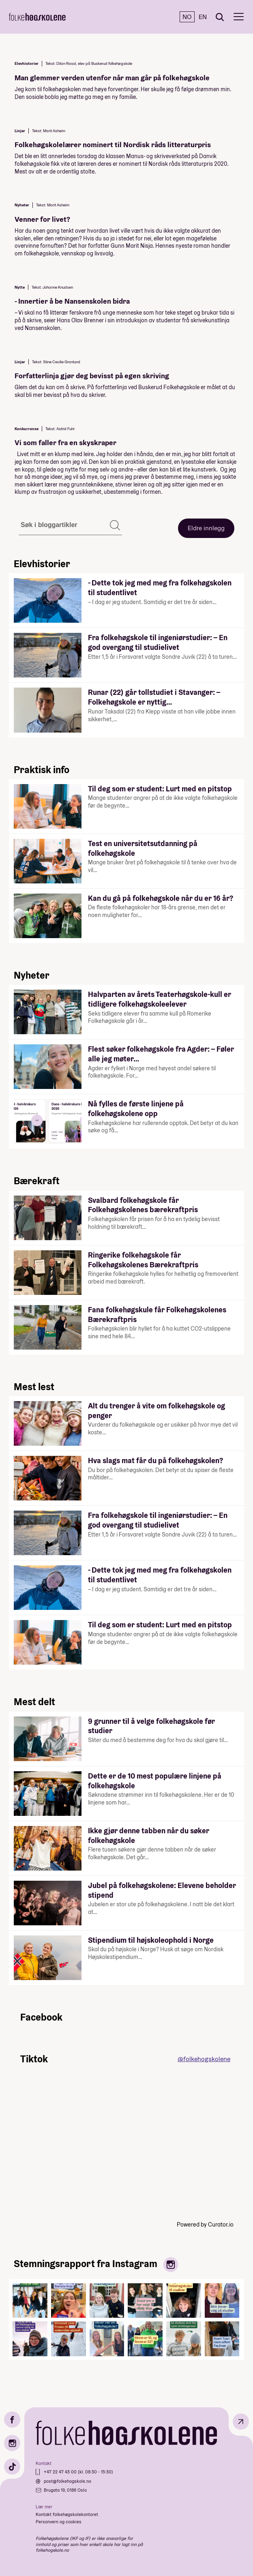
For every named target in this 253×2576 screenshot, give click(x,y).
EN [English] (203, 17)
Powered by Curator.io (205, 2224)
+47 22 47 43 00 (61, 2472)
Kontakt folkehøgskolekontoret (67, 2514)
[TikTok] (12, 2466)
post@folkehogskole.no (67, 2481)
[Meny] (238, 17)
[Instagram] (12, 2443)
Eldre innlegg (206, 528)
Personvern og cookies (58, 2522)
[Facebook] (12, 2419)
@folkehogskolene (204, 2059)
